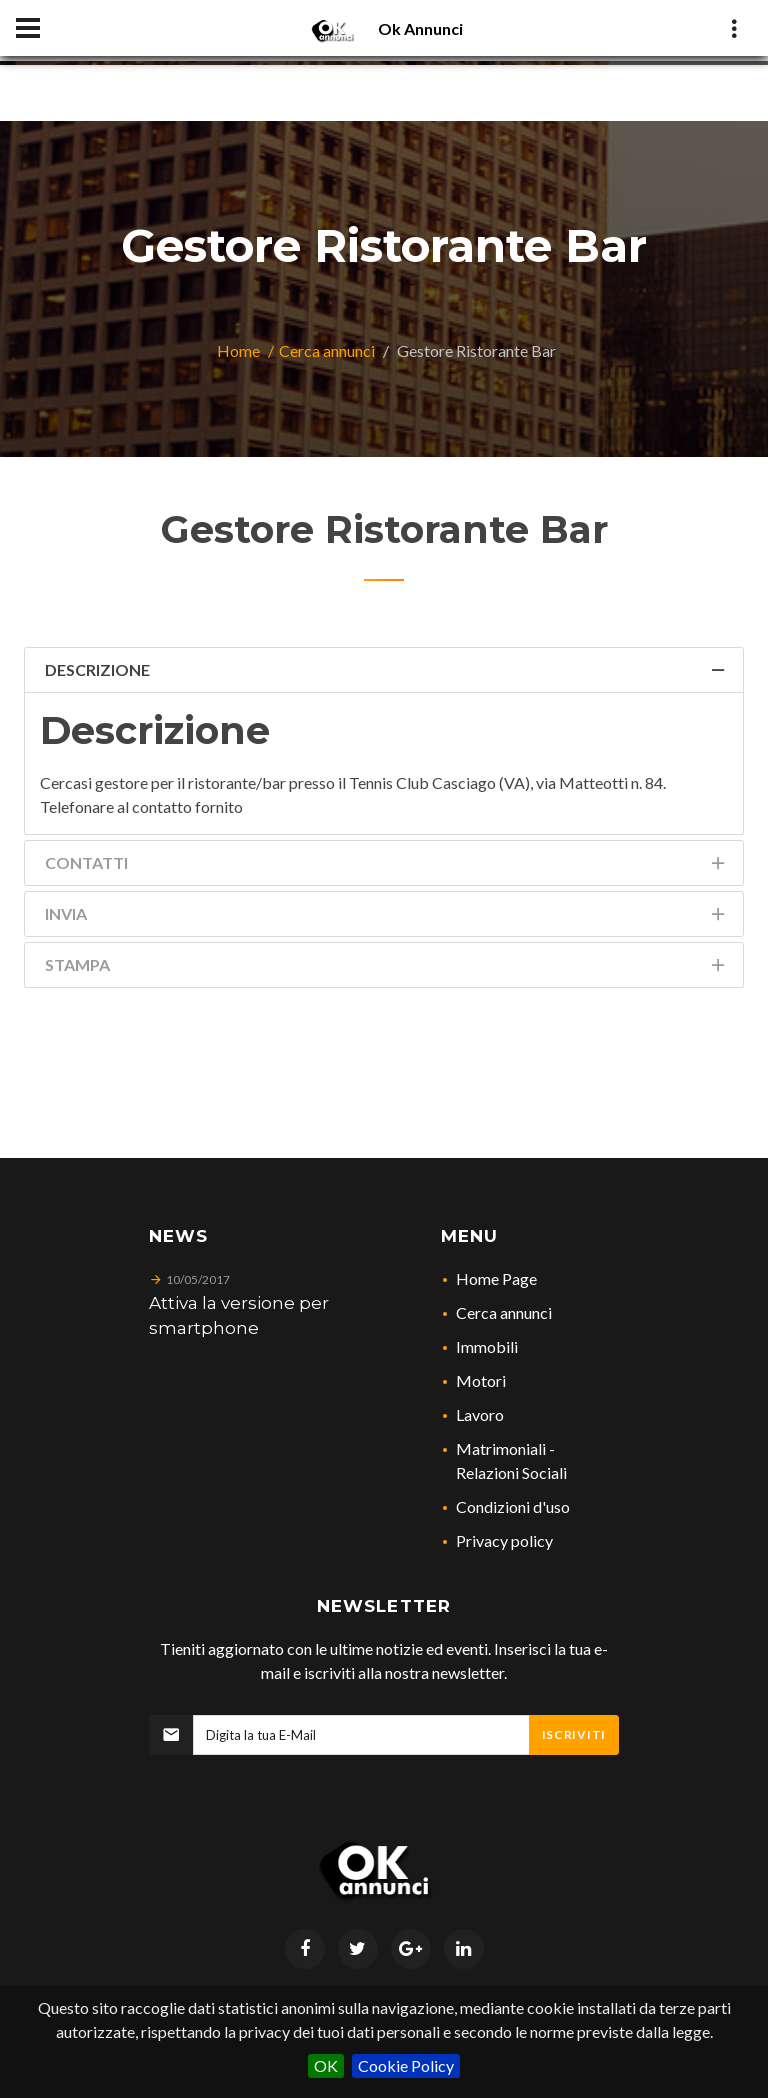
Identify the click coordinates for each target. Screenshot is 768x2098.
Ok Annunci (420, 28)
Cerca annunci (327, 350)
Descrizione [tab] (386, 673)
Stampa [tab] (386, 968)
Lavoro (480, 1414)
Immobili (487, 1346)
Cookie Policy (406, 2065)
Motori (481, 1380)
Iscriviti (574, 1734)
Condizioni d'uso (513, 1506)
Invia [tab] (386, 917)
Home (238, 350)
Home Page (496, 1278)
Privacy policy (504, 1540)
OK (326, 2065)
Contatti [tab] (386, 866)
